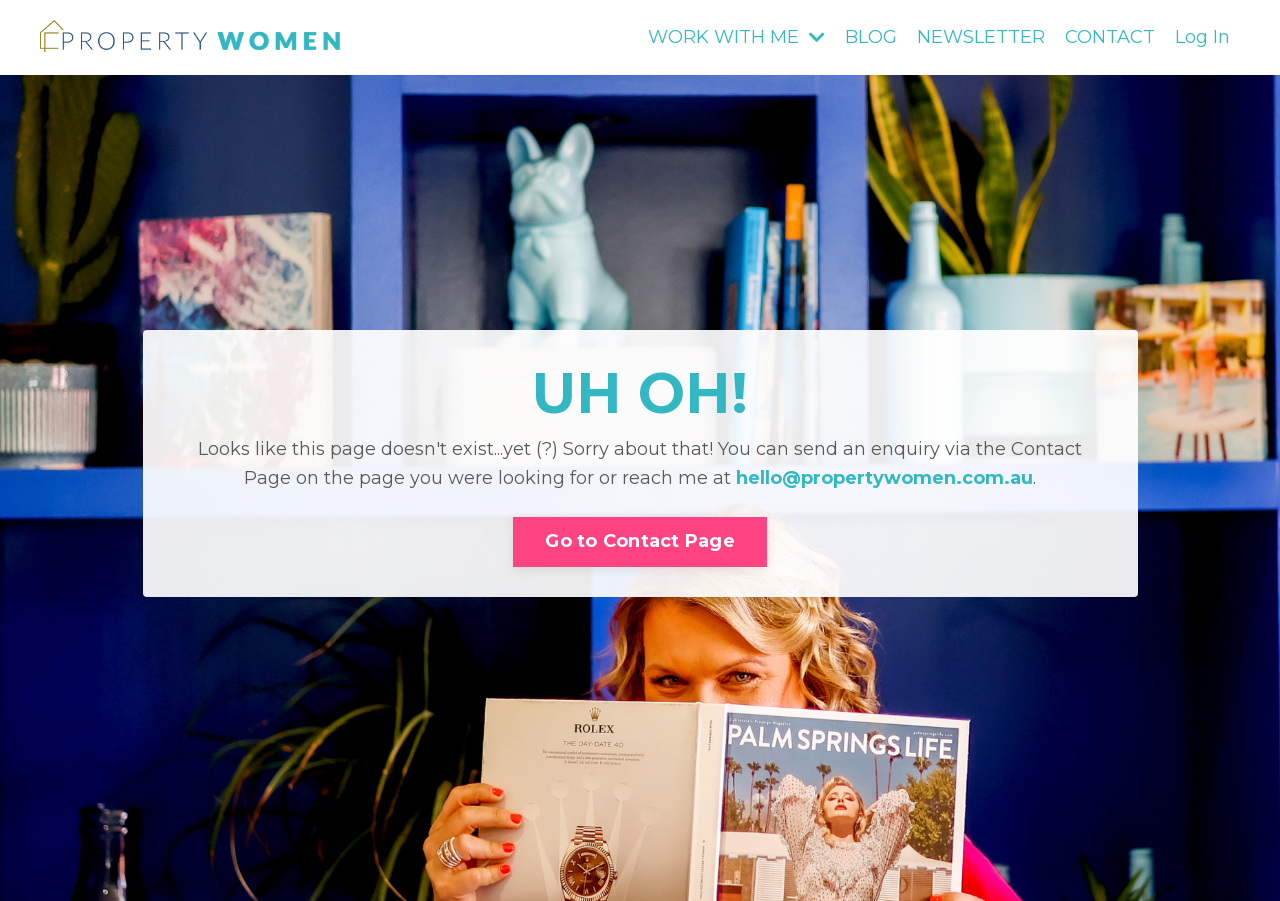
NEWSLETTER (981, 37)
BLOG (871, 37)
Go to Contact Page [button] (640, 541)
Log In (1202, 37)
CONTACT (1110, 37)
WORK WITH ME (736, 37)
